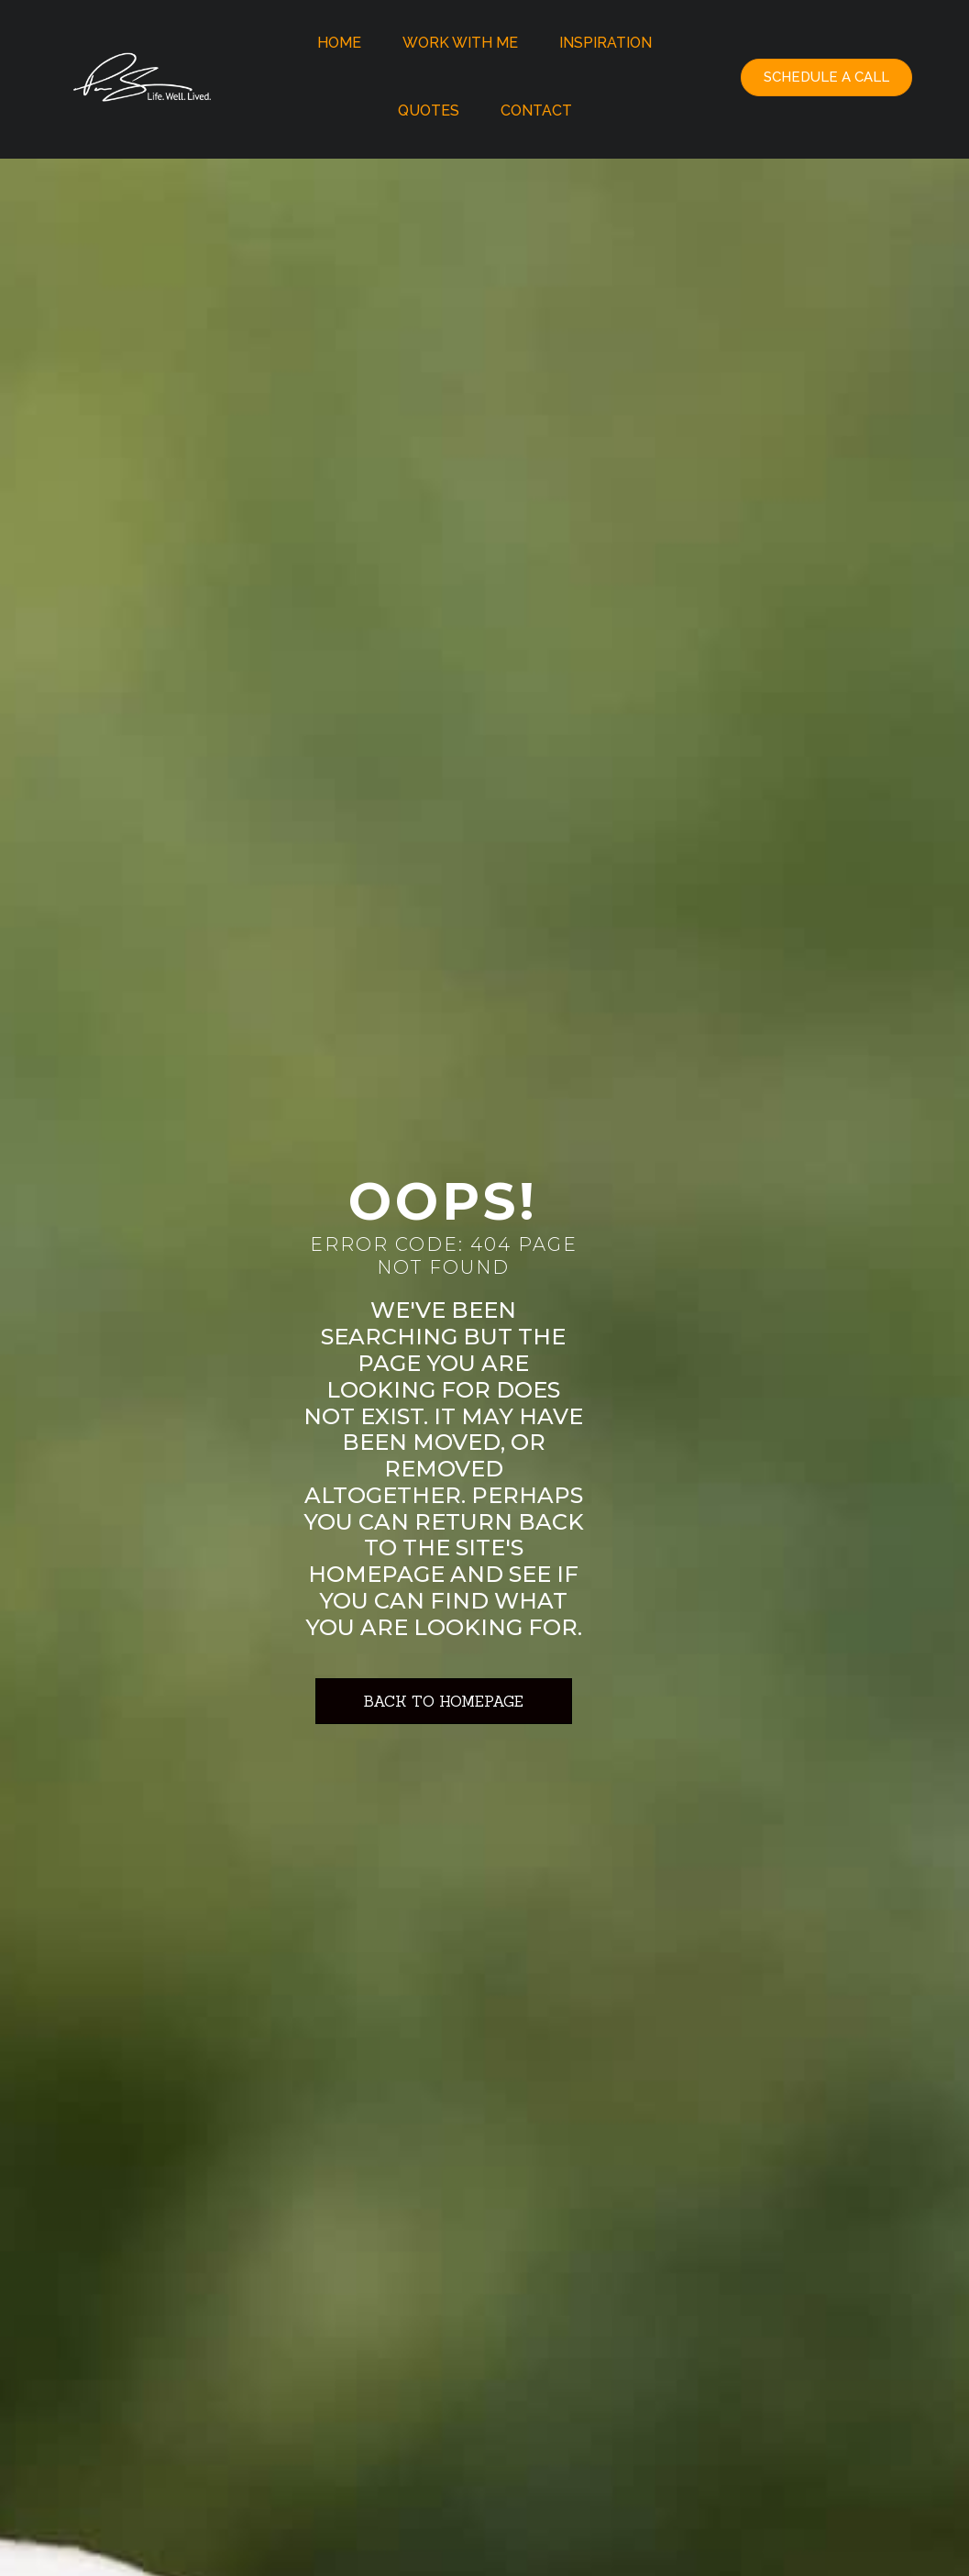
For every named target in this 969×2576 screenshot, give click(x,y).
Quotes (428, 110)
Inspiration (605, 42)
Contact (536, 110)
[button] (826, 77)
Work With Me (460, 42)
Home (339, 42)
